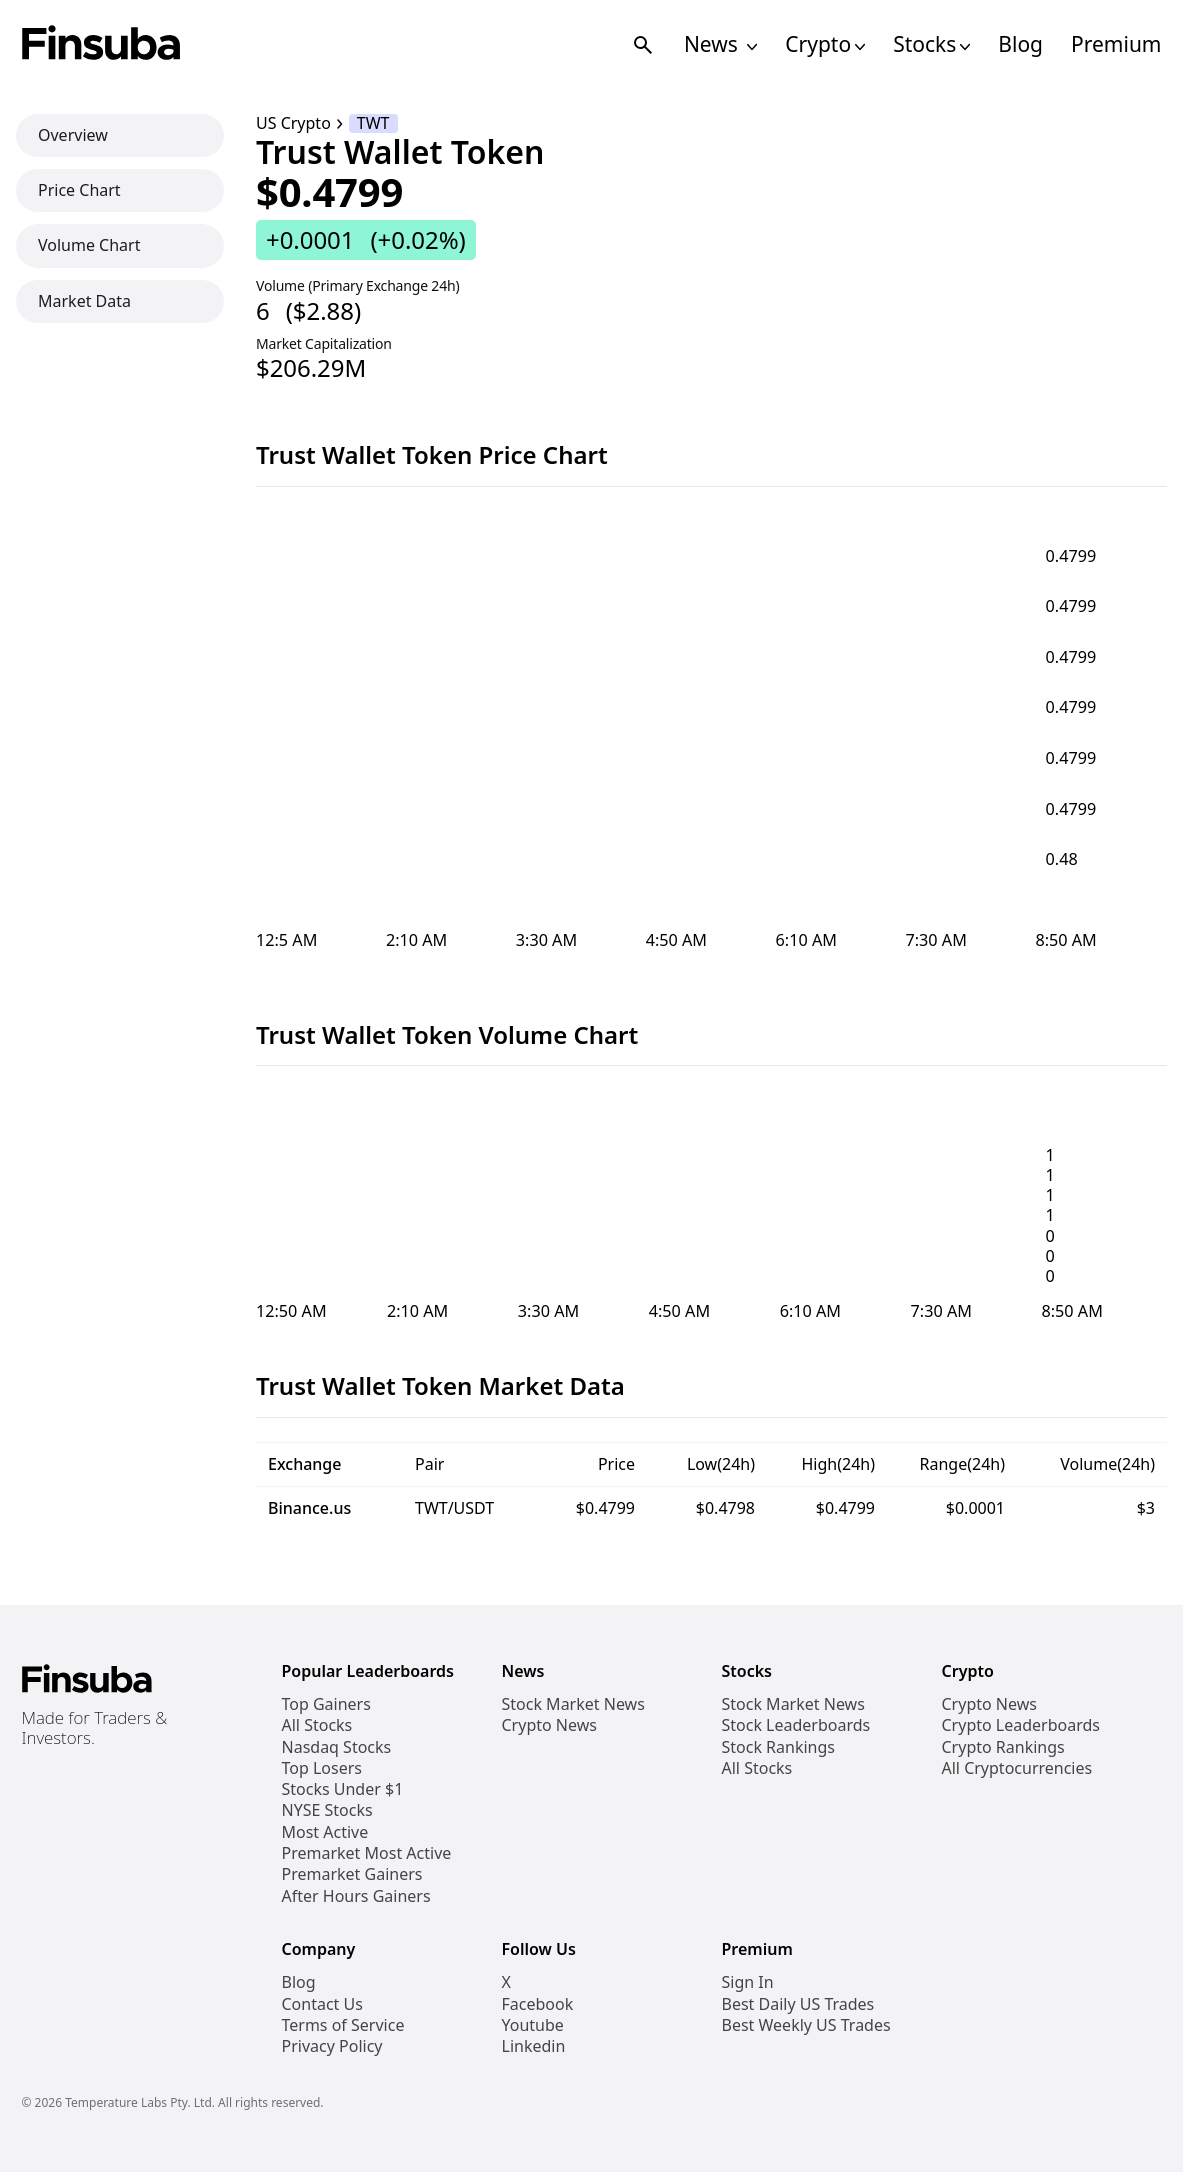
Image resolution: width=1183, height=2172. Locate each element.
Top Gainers (326, 1704)
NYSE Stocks (327, 1810)
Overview (73, 135)
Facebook (538, 2004)
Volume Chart (89, 245)
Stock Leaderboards (796, 1725)
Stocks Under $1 (343, 1789)
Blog (1020, 44)
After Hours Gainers (356, 1896)
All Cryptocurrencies (1017, 1768)
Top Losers (322, 1768)
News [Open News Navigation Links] (720, 44)
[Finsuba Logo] (101, 44)
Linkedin (534, 2046)
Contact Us (322, 2004)
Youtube (533, 2025)
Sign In (748, 1982)
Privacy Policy (332, 2046)
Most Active (325, 1832)
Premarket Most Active (367, 1853)
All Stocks (317, 1725)
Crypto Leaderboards (1021, 1725)
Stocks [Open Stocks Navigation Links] (931, 44)
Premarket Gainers (352, 1874)
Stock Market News (573, 1704)
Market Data (84, 301)
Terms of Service (343, 2025)
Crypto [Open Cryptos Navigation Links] (825, 44)
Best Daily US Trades (798, 2004)
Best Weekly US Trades (806, 2025)
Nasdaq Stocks (337, 1747)
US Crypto (293, 123)
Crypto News (549, 1725)
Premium (1116, 44)
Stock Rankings (779, 1747)
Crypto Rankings (1003, 1747)
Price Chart (79, 190)
